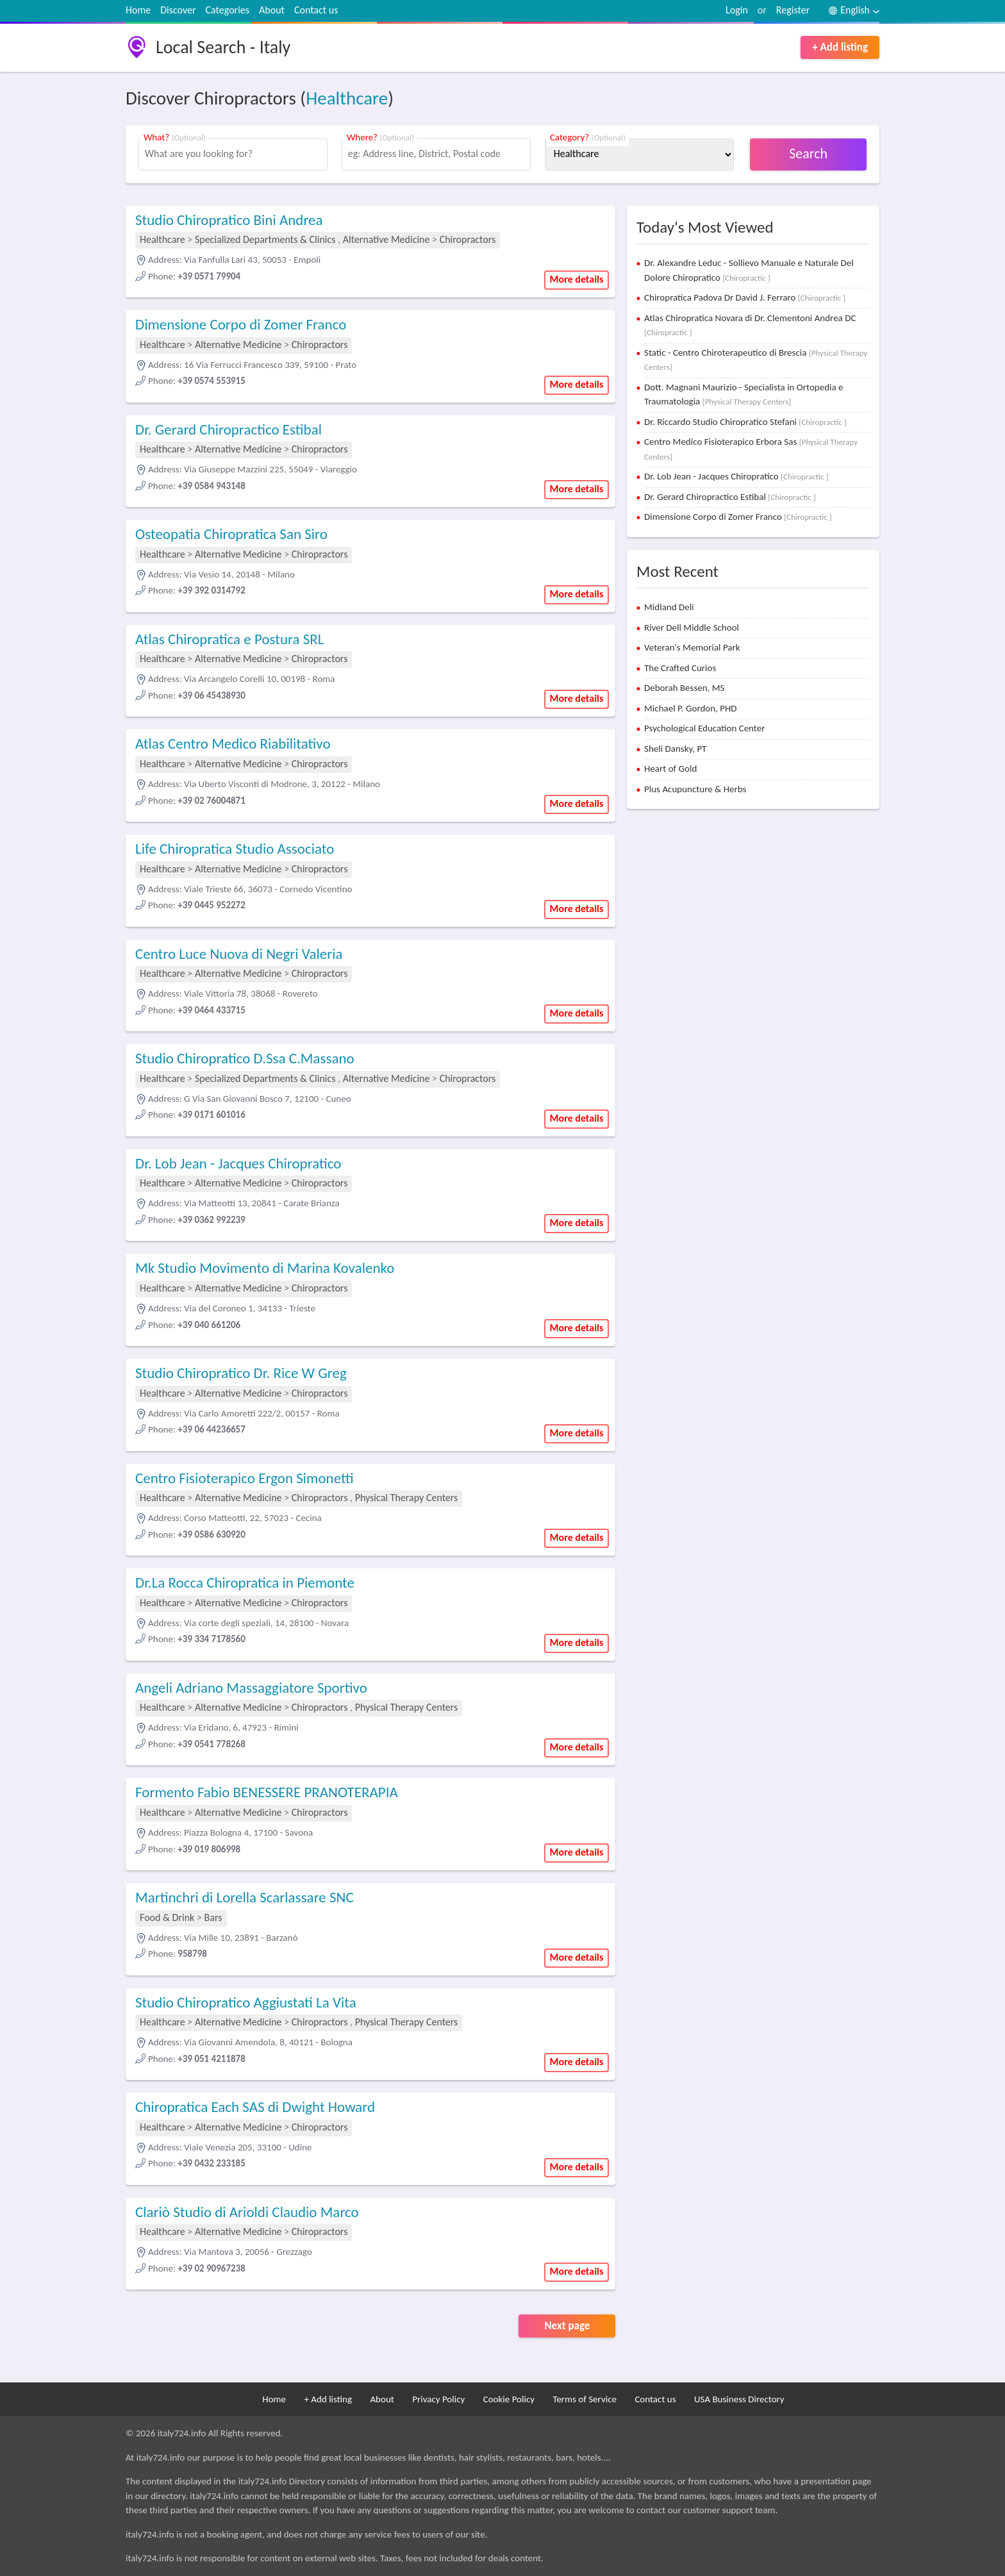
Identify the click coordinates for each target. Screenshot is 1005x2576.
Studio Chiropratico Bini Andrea (229, 220)
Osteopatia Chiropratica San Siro (231, 534)
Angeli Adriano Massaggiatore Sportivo (251, 1688)
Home (138, 10)
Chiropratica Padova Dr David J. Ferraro (744, 297)
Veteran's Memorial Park (692, 647)
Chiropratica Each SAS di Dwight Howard (255, 2107)
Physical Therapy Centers (406, 1498)
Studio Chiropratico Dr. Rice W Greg (241, 1373)
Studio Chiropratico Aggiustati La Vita (245, 2002)
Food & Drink (167, 1917)
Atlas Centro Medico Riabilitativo (233, 743)
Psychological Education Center (704, 728)
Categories (228, 10)
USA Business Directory (739, 2399)
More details (577, 279)
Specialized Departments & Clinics (265, 239)
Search (808, 153)
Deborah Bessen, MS (684, 688)
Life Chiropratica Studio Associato (234, 849)
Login (737, 10)
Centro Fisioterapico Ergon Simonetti (244, 1478)
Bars (213, 1917)
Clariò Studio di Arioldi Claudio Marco (247, 2212)
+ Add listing (840, 47)
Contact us (316, 10)
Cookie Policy (509, 2399)
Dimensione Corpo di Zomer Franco (240, 324)
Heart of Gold (670, 768)
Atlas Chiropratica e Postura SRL (229, 639)
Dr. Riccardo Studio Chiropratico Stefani (745, 422)
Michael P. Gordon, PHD (690, 708)
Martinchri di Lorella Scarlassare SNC (244, 1897)
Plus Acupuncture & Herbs (695, 789)
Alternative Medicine (387, 239)
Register (793, 10)
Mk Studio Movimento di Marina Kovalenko (264, 1268)
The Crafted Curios (680, 668)
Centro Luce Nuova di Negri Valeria (239, 954)
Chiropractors (468, 239)
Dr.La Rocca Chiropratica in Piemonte (244, 1582)
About (272, 10)
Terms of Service (584, 2399)
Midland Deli (669, 607)
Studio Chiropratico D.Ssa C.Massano (244, 1058)
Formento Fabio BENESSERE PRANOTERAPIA (266, 1792)
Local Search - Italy (223, 47)
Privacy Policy (438, 2399)
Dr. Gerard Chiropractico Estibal (228, 429)
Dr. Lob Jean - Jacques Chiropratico (238, 1163)
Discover (177, 10)
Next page (567, 2325)
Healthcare (347, 98)
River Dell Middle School (691, 627)
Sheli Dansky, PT (675, 748)
